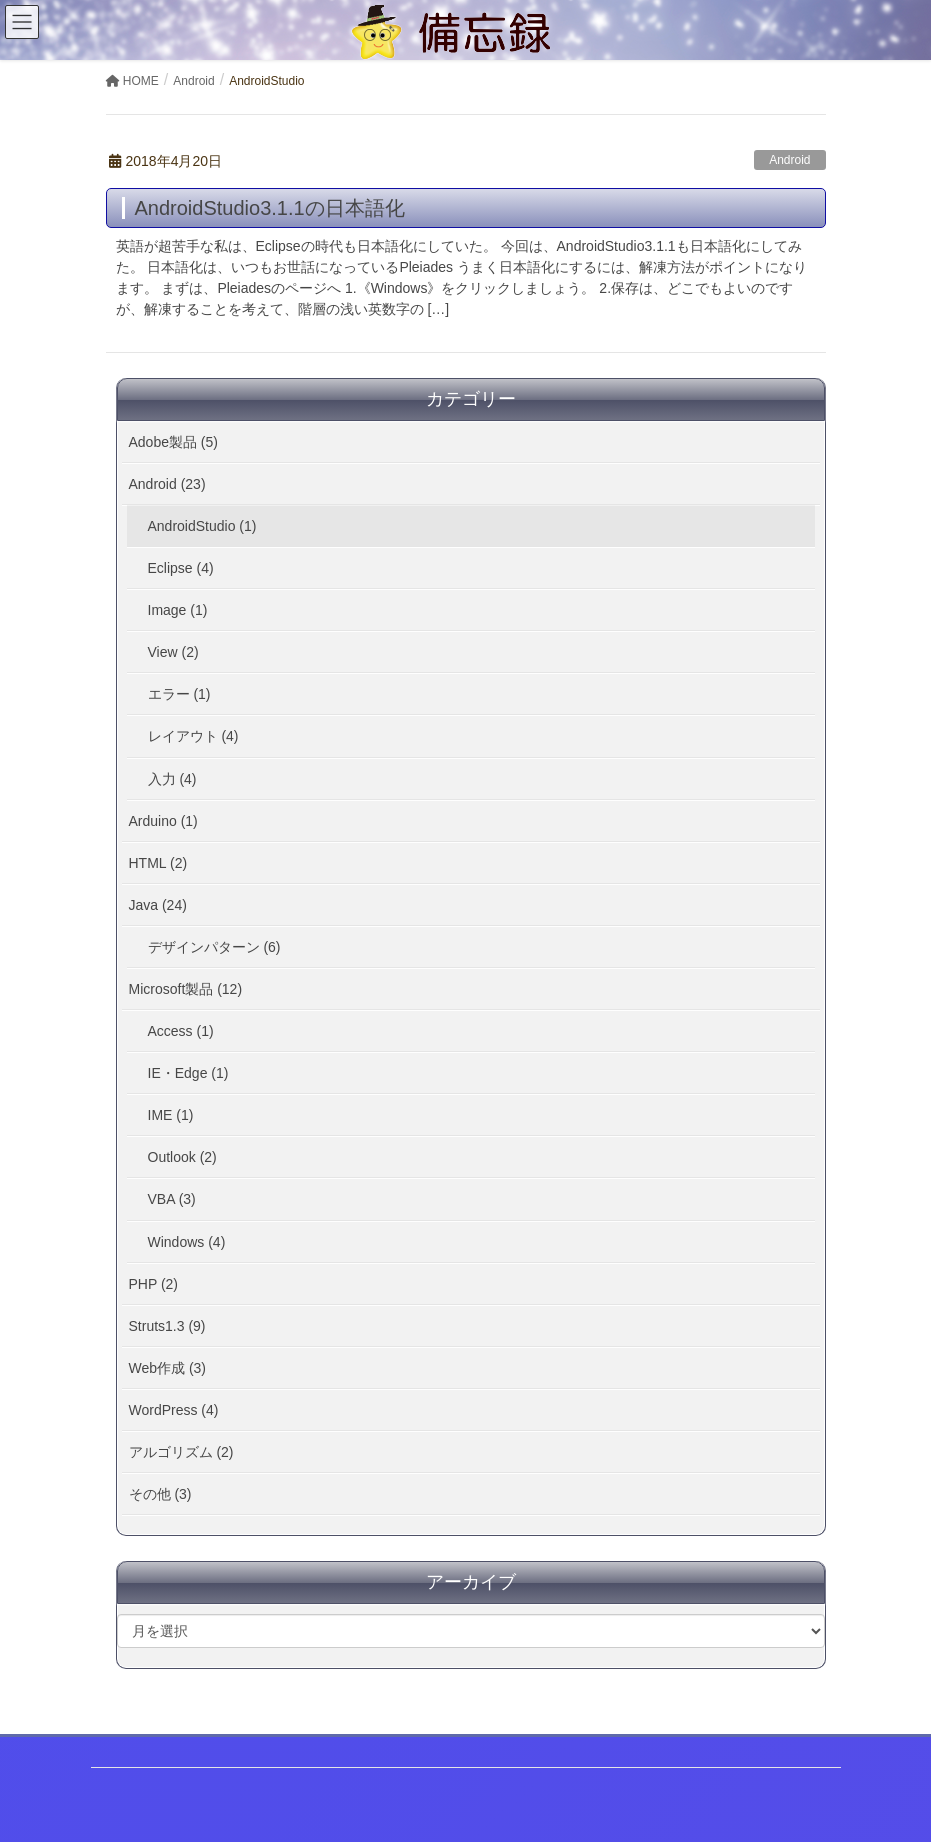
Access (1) (181, 1031)
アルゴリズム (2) (181, 1452)
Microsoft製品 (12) (186, 989)
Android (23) (167, 484)
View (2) (173, 652)
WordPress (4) (174, 1410)
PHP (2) (154, 1284)
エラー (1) (179, 694)
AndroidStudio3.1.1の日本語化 (270, 208)
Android (789, 160)
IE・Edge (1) (188, 1073)
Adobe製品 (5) (173, 442)
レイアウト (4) (193, 736)
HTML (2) (158, 863)
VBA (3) (172, 1199)
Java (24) (158, 905)
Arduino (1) (163, 821)
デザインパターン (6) (214, 947)
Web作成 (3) (168, 1368)
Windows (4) (187, 1242)
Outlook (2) (182, 1157)
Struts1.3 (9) (167, 1326)
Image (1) (178, 610)
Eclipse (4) (181, 568)
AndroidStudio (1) (202, 526)
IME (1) (171, 1115)
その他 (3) (160, 1494)
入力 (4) (172, 779)
